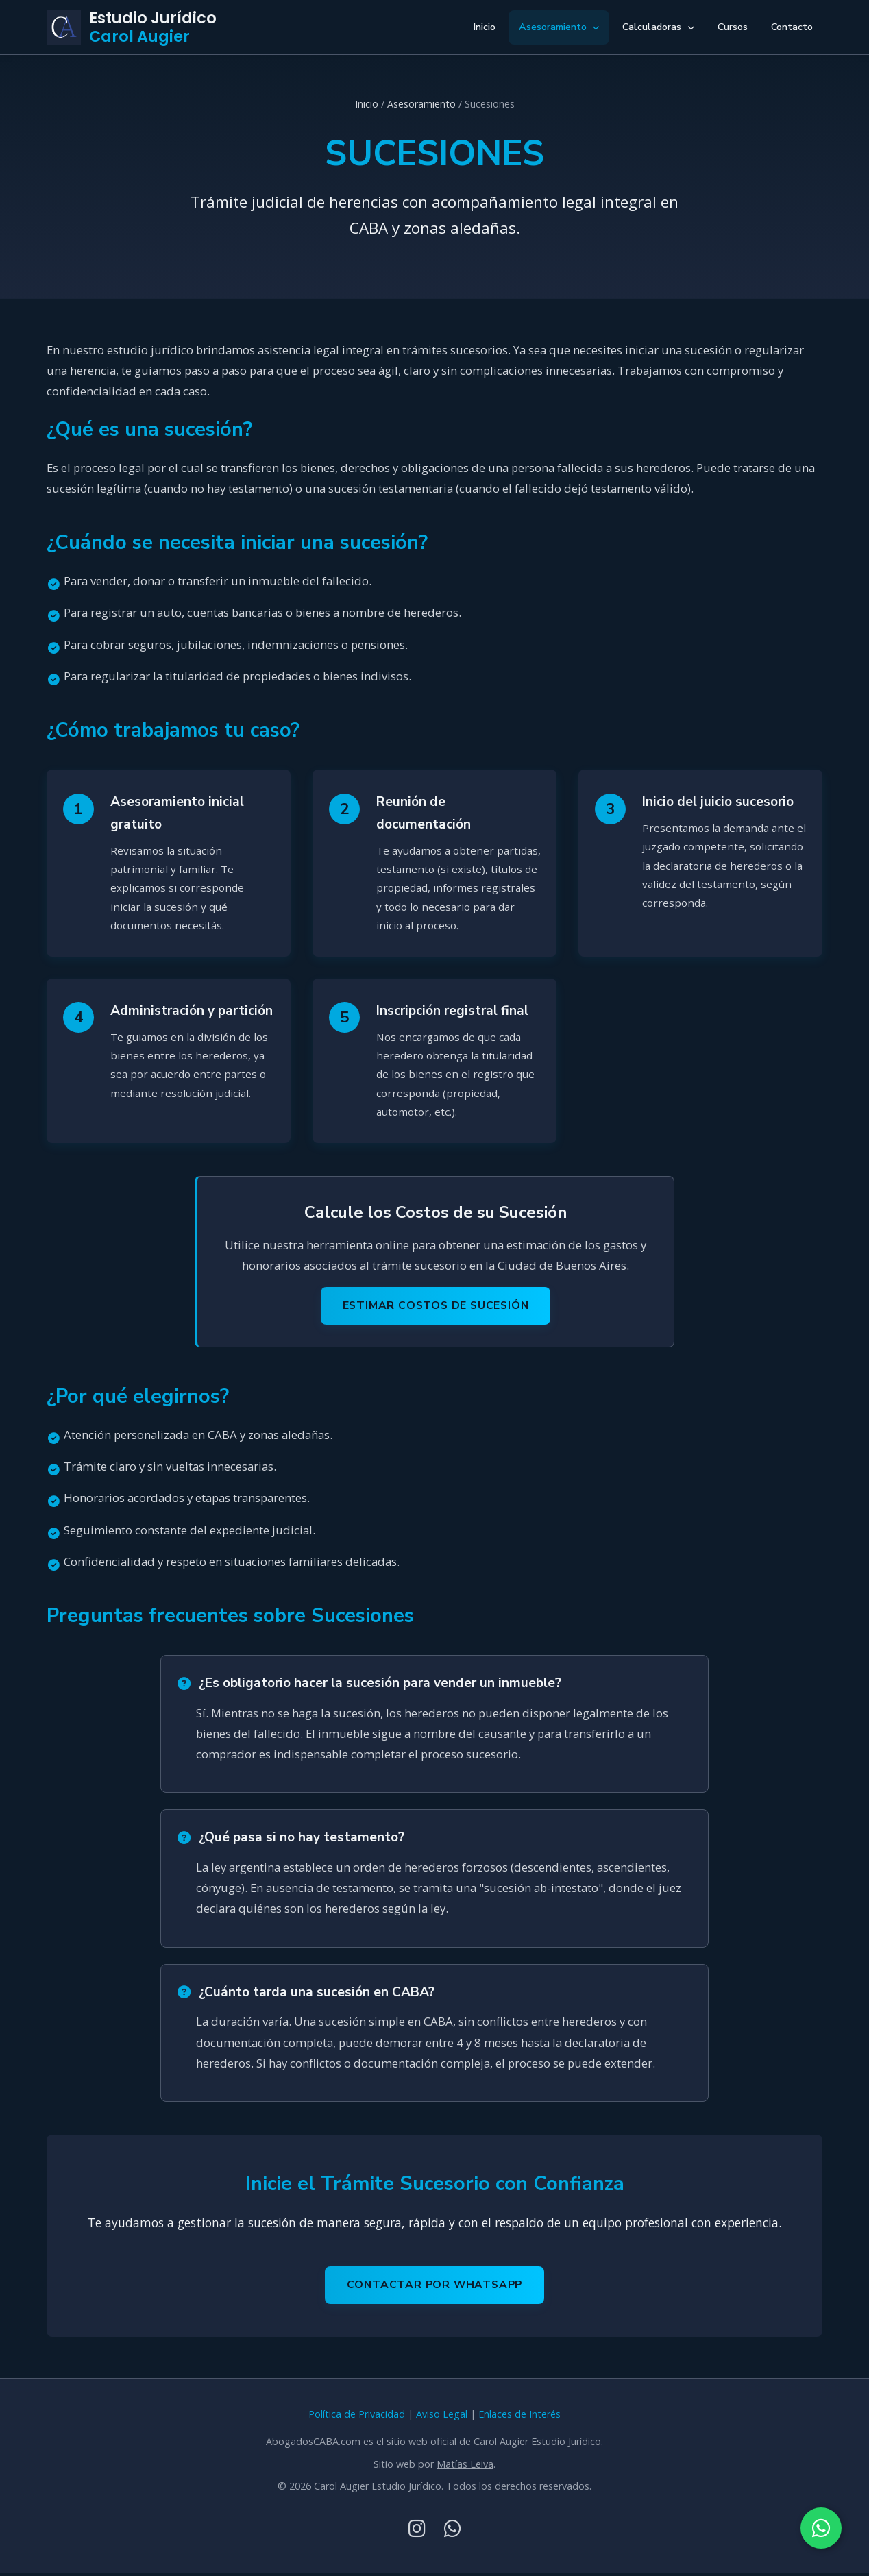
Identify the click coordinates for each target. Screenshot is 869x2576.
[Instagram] (417, 2531)
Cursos (733, 27)
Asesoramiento (559, 27)
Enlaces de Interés (519, 2417)
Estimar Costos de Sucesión (436, 1307)
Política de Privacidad (356, 2417)
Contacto (792, 27)
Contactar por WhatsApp (435, 2288)
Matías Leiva (465, 2467)
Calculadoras (658, 27)
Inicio (484, 27)
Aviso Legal (441, 2417)
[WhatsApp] (452, 2531)
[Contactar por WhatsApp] (821, 2528)
